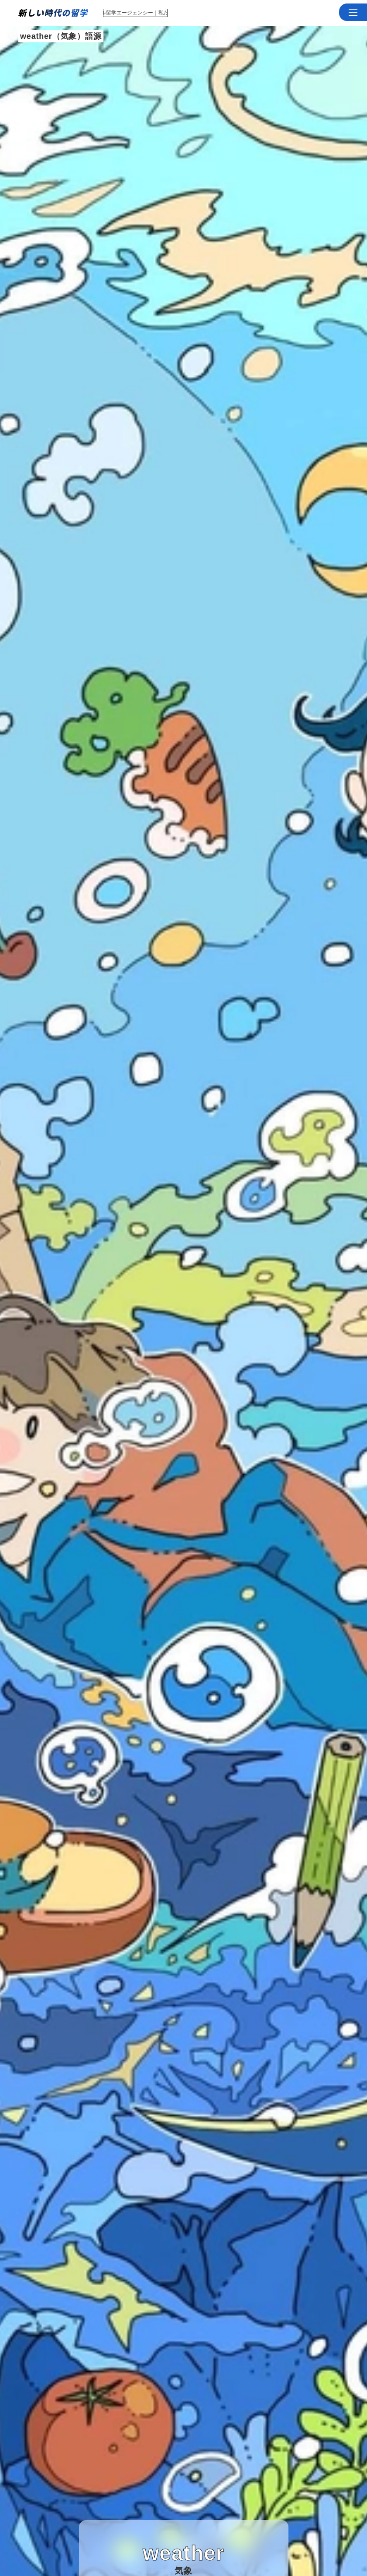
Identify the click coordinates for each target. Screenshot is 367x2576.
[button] (353, 12)
